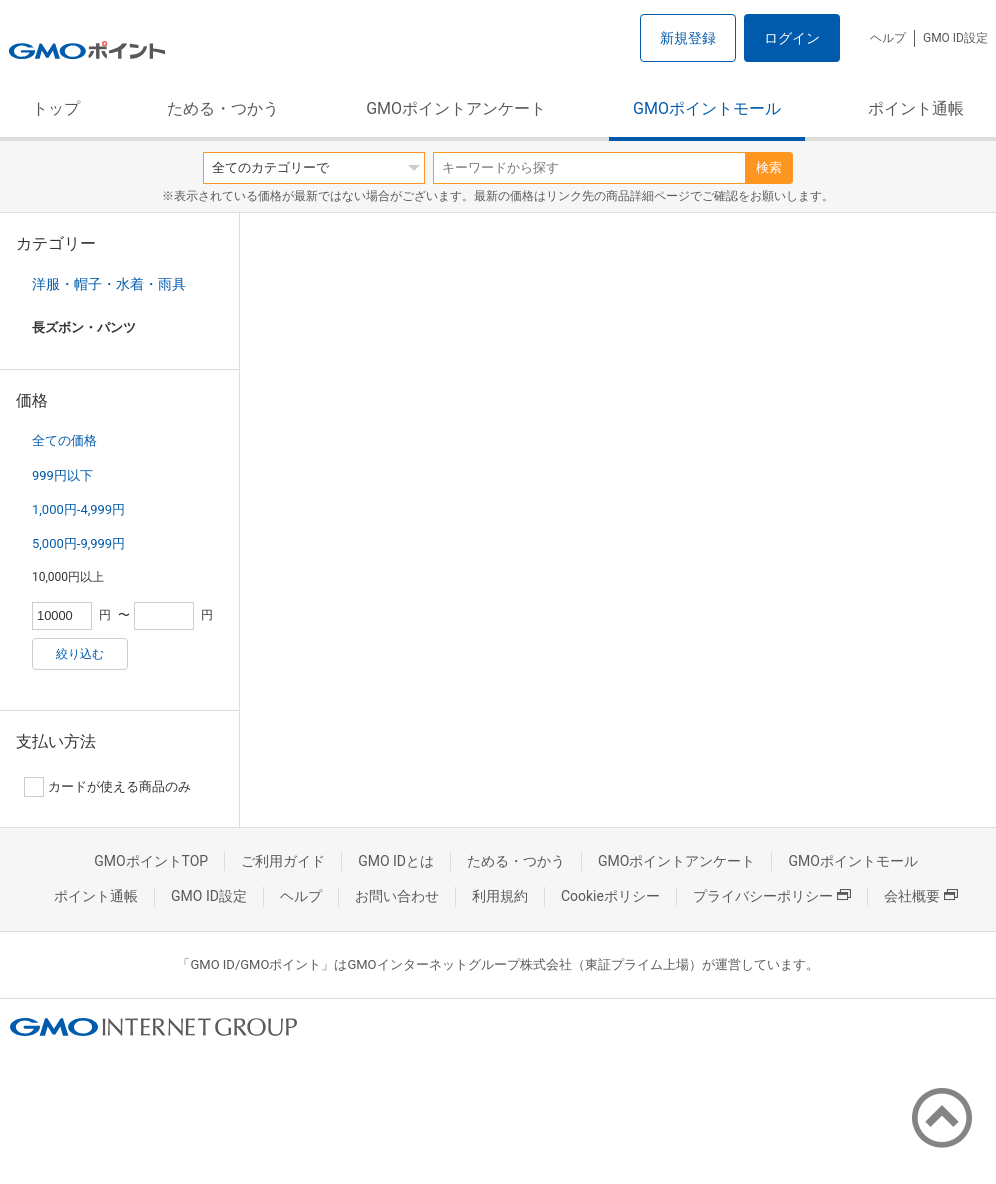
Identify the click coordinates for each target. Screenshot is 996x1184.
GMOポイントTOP (151, 861)
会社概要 (921, 896)
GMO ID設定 (955, 38)
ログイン (792, 38)
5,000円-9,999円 (78, 543)
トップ (56, 108)
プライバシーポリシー (772, 896)
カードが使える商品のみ (107, 787)
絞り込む (80, 654)
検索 (769, 167)
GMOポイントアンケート (456, 108)
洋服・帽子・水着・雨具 (109, 284)
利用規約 (500, 896)
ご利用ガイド (283, 861)
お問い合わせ (397, 896)
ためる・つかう (223, 108)
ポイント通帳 (916, 108)
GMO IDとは (396, 861)
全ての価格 (64, 440)
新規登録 (688, 38)
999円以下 (62, 475)
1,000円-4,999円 (78, 509)
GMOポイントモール (707, 108)
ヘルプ (888, 38)
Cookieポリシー (610, 896)
